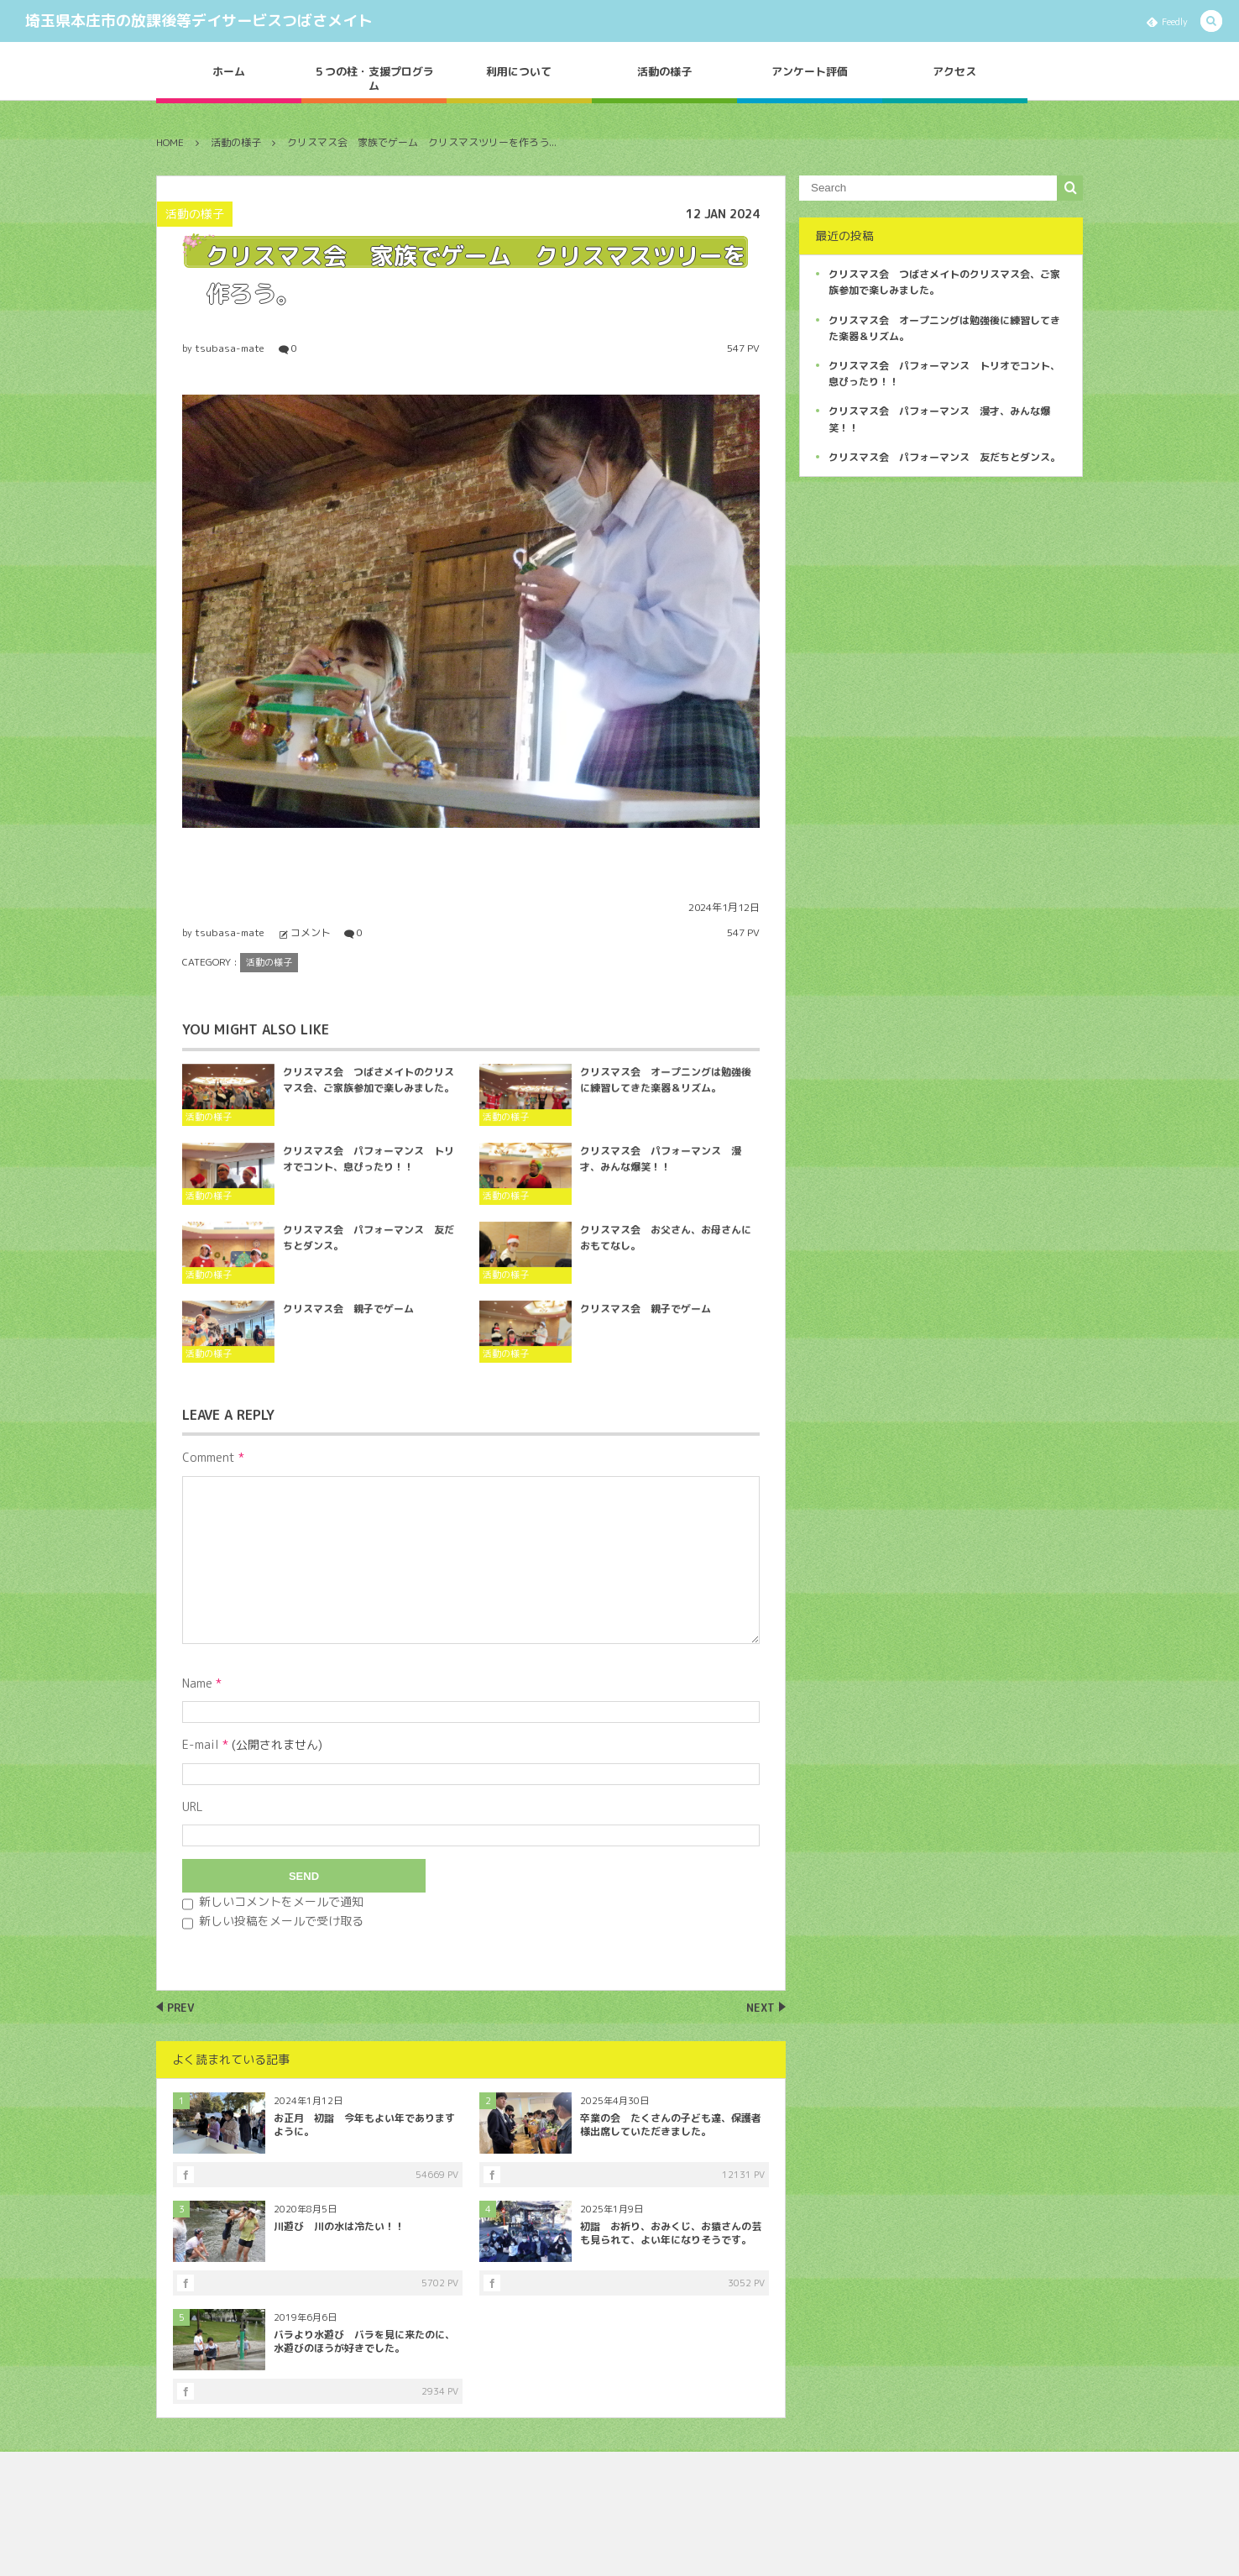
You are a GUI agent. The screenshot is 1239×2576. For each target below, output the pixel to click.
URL (192, 1806)
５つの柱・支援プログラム (374, 78)
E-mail (200, 1744)
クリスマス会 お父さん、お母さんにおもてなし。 (665, 1248)
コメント (310, 932)
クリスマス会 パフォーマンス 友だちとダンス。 (368, 1248)
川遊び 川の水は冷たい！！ (339, 2226)
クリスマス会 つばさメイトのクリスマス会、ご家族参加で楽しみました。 (368, 1090)
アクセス (954, 71)
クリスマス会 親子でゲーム (348, 1319)
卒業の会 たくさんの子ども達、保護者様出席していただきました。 (670, 2125)
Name (197, 1683)
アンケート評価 (809, 71)
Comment (208, 1457)
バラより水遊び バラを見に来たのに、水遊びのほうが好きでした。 (364, 2341)
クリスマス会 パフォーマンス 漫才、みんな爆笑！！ (660, 1169)
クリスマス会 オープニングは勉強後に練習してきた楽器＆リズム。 (665, 1090)
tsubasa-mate (229, 348)
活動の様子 (664, 71)
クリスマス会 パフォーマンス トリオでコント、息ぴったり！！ (368, 1169)
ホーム (228, 71)
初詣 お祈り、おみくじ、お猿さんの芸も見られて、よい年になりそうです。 (670, 2233)
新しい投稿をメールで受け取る (281, 1921)
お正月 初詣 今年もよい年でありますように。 (364, 2125)
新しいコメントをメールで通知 (281, 1901)
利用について (519, 71)
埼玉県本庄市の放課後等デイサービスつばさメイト (199, 20)
